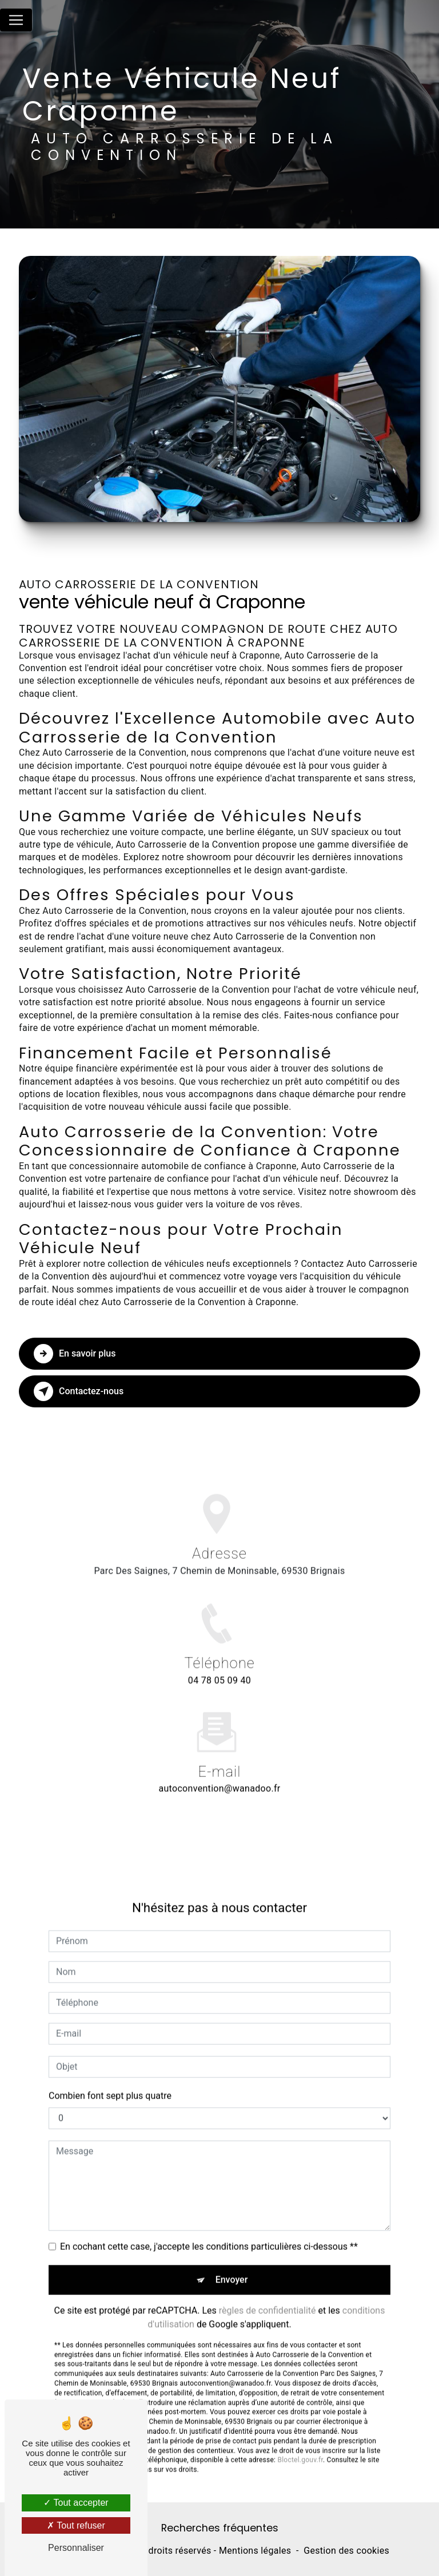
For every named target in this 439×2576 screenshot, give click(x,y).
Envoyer (231, 2260)
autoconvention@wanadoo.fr (219, 1769)
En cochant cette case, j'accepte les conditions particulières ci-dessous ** (209, 2227)
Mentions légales (255, 2550)
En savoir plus (74, 1353)
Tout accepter (75, 2502)
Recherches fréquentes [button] (219, 2528)
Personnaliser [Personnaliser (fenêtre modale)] (76, 2548)
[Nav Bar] (16, 20)
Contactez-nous (78, 1391)
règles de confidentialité (267, 2291)
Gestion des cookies (346, 2550)
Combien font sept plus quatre (110, 2076)
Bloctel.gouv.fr (300, 2441)
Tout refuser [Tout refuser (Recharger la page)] (76, 2525)
